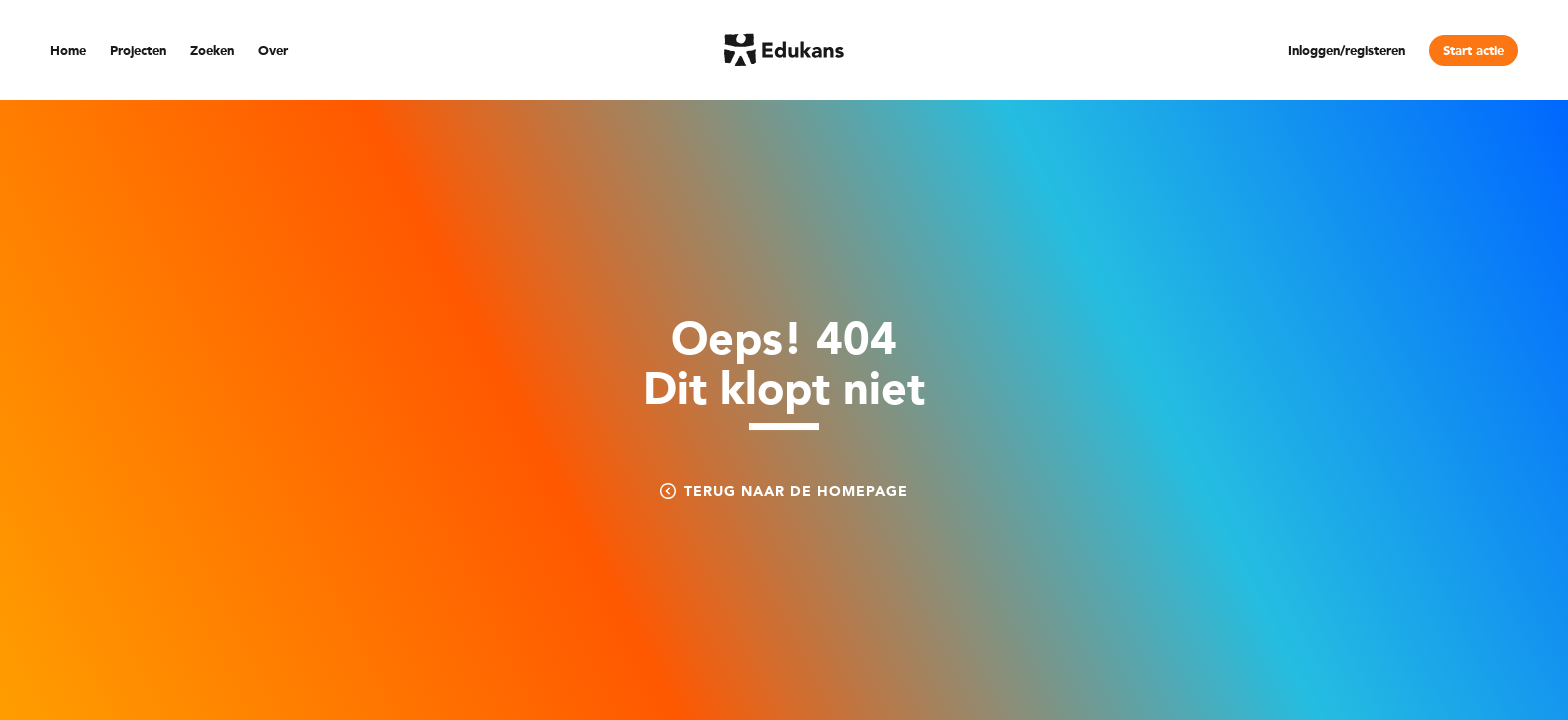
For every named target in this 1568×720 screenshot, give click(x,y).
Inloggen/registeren (1346, 51)
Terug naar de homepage (784, 491)
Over (273, 51)
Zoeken (212, 51)
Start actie (1473, 51)
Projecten (138, 51)
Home (68, 51)
